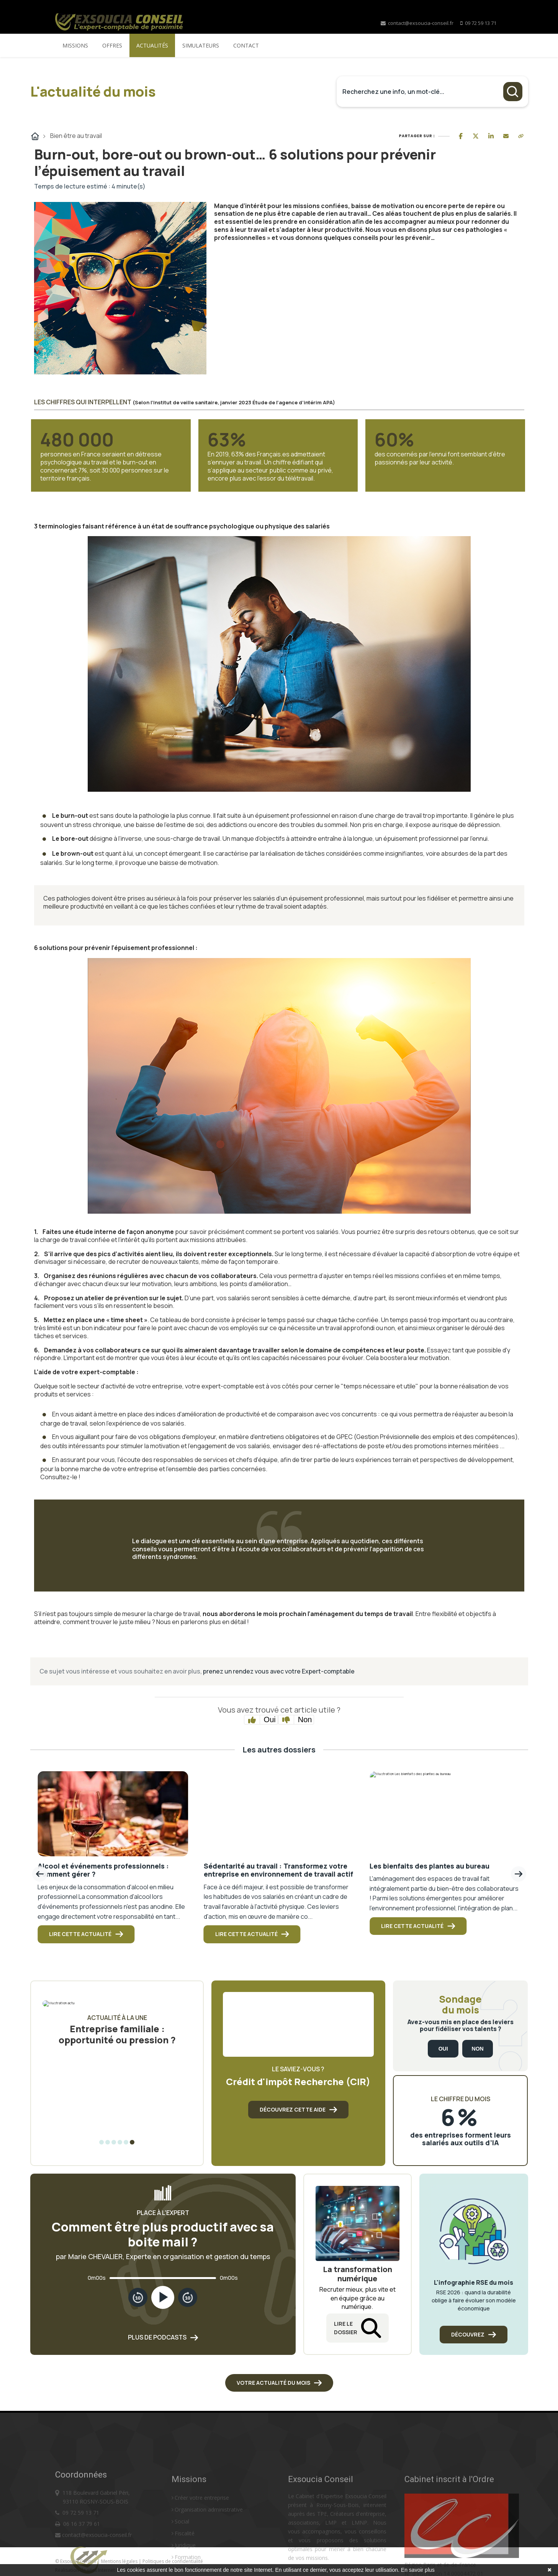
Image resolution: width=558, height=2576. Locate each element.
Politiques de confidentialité (172, 2561)
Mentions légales (120, 2561)
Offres (112, 45)
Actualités (152, 45)
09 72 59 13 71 (480, 23)
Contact (246, 45)
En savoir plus (418, 2570)
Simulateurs (200, 45)
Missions (75, 45)
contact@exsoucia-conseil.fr (417, 23)
